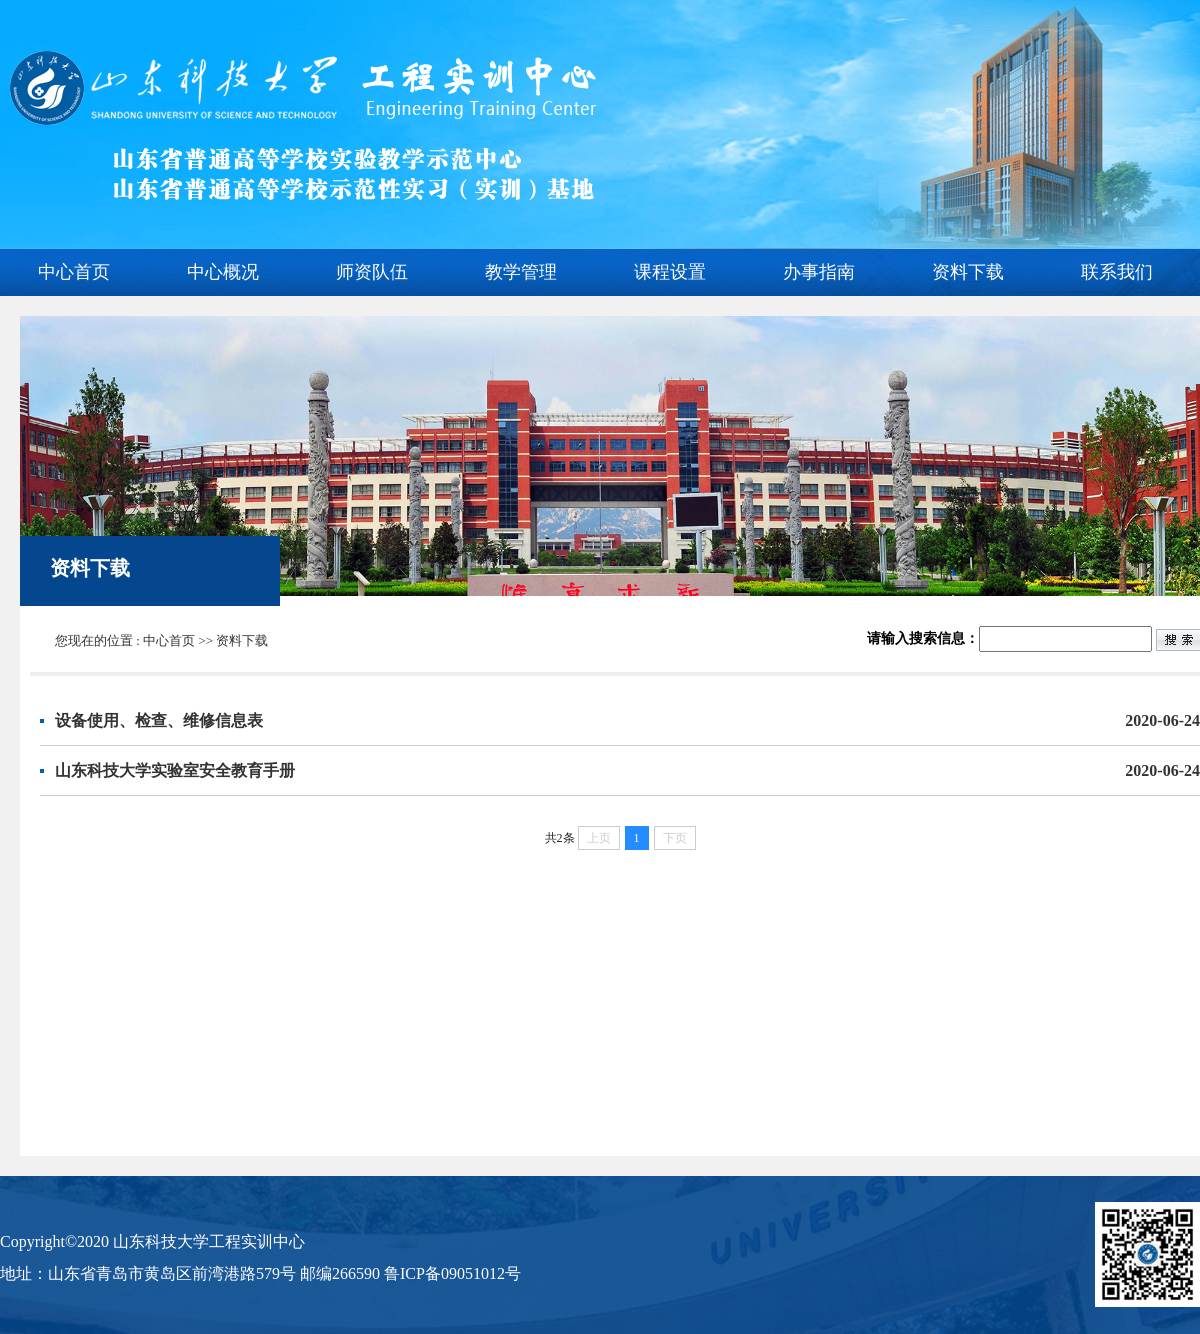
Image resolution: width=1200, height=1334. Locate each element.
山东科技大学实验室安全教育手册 (627, 770)
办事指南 (819, 272)
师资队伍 (372, 272)
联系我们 (1117, 272)
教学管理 (521, 272)
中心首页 (74, 272)
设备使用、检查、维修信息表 (627, 720)
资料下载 (968, 272)
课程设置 (670, 272)
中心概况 (223, 272)
